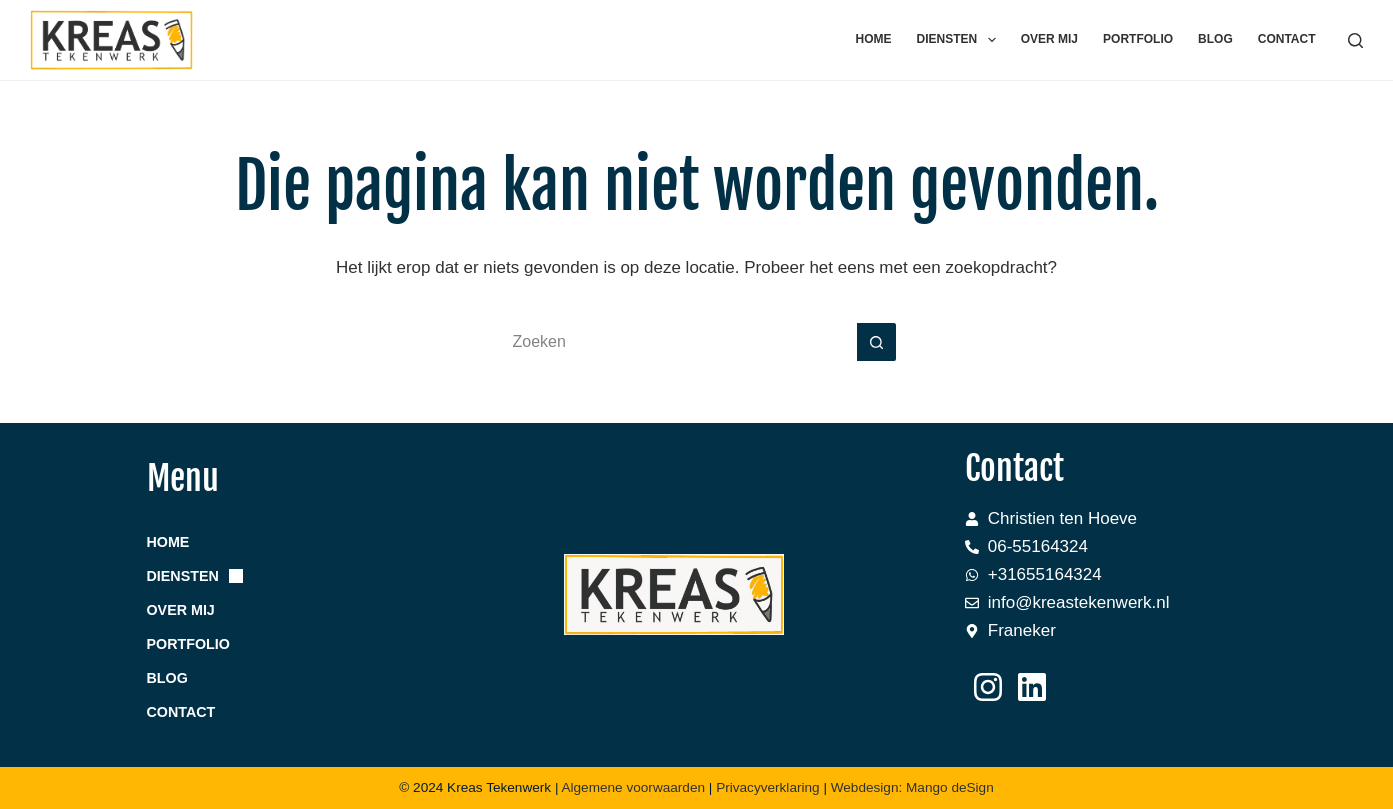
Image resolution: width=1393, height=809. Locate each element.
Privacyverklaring (769, 787)
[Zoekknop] (877, 342)
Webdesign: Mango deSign (912, 787)
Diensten (960, 40)
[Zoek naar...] (677, 342)
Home (874, 39)
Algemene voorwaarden (633, 787)
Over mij (1049, 39)
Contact (1287, 39)
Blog (1215, 39)
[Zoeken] (1355, 40)
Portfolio (1138, 39)
